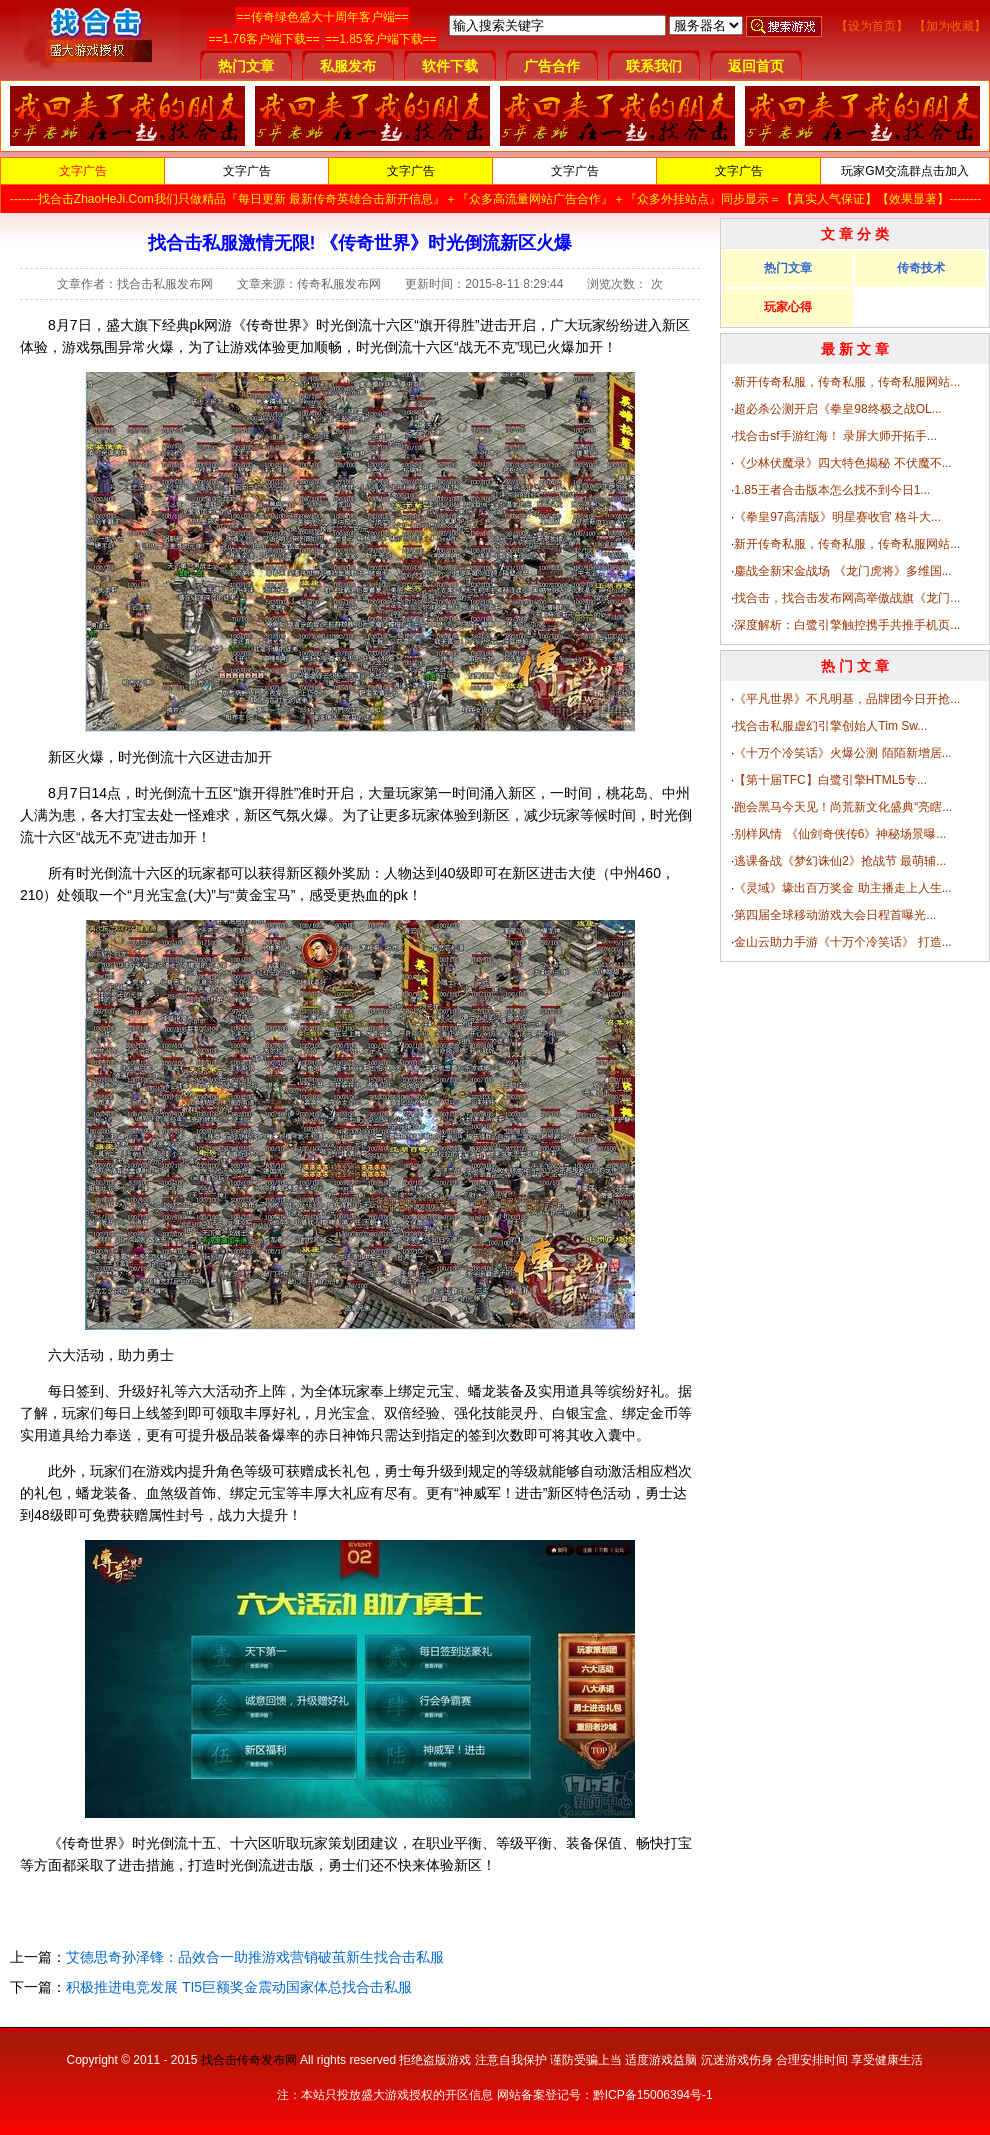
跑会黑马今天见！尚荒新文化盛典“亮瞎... (843, 807)
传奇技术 (921, 268)
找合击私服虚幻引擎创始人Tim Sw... (830, 726)
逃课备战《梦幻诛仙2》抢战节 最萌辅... (840, 861)
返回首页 (756, 66)
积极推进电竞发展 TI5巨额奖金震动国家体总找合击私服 (239, 1987)
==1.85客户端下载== (380, 39)
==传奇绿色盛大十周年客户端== (322, 17)
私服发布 (348, 66)
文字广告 (83, 171)
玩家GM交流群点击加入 (904, 171)
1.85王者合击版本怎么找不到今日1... (832, 490)
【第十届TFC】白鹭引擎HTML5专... (830, 780)
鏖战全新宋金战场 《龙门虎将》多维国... (842, 571)
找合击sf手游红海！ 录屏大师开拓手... (835, 436)
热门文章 (246, 66)
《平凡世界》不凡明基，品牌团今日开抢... (847, 699)
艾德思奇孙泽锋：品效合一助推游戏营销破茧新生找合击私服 (255, 1957)
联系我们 (654, 66)
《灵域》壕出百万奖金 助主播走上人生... (842, 888)
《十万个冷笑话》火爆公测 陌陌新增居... (842, 753)
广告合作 (552, 66)
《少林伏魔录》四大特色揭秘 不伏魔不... (842, 463)
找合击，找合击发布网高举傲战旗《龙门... (847, 598)
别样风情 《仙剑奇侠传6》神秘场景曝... (840, 834)
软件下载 (450, 66)
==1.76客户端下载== (263, 39)
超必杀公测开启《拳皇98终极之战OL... (837, 409)
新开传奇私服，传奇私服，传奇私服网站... (847, 382)
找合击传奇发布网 (249, 2060)
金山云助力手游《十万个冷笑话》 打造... (842, 942)
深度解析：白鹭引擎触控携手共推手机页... (847, 625)
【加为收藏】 (950, 26)
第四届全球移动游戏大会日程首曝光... (835, 915)
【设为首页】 (872, 26)
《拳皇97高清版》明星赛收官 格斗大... (837, 517)
